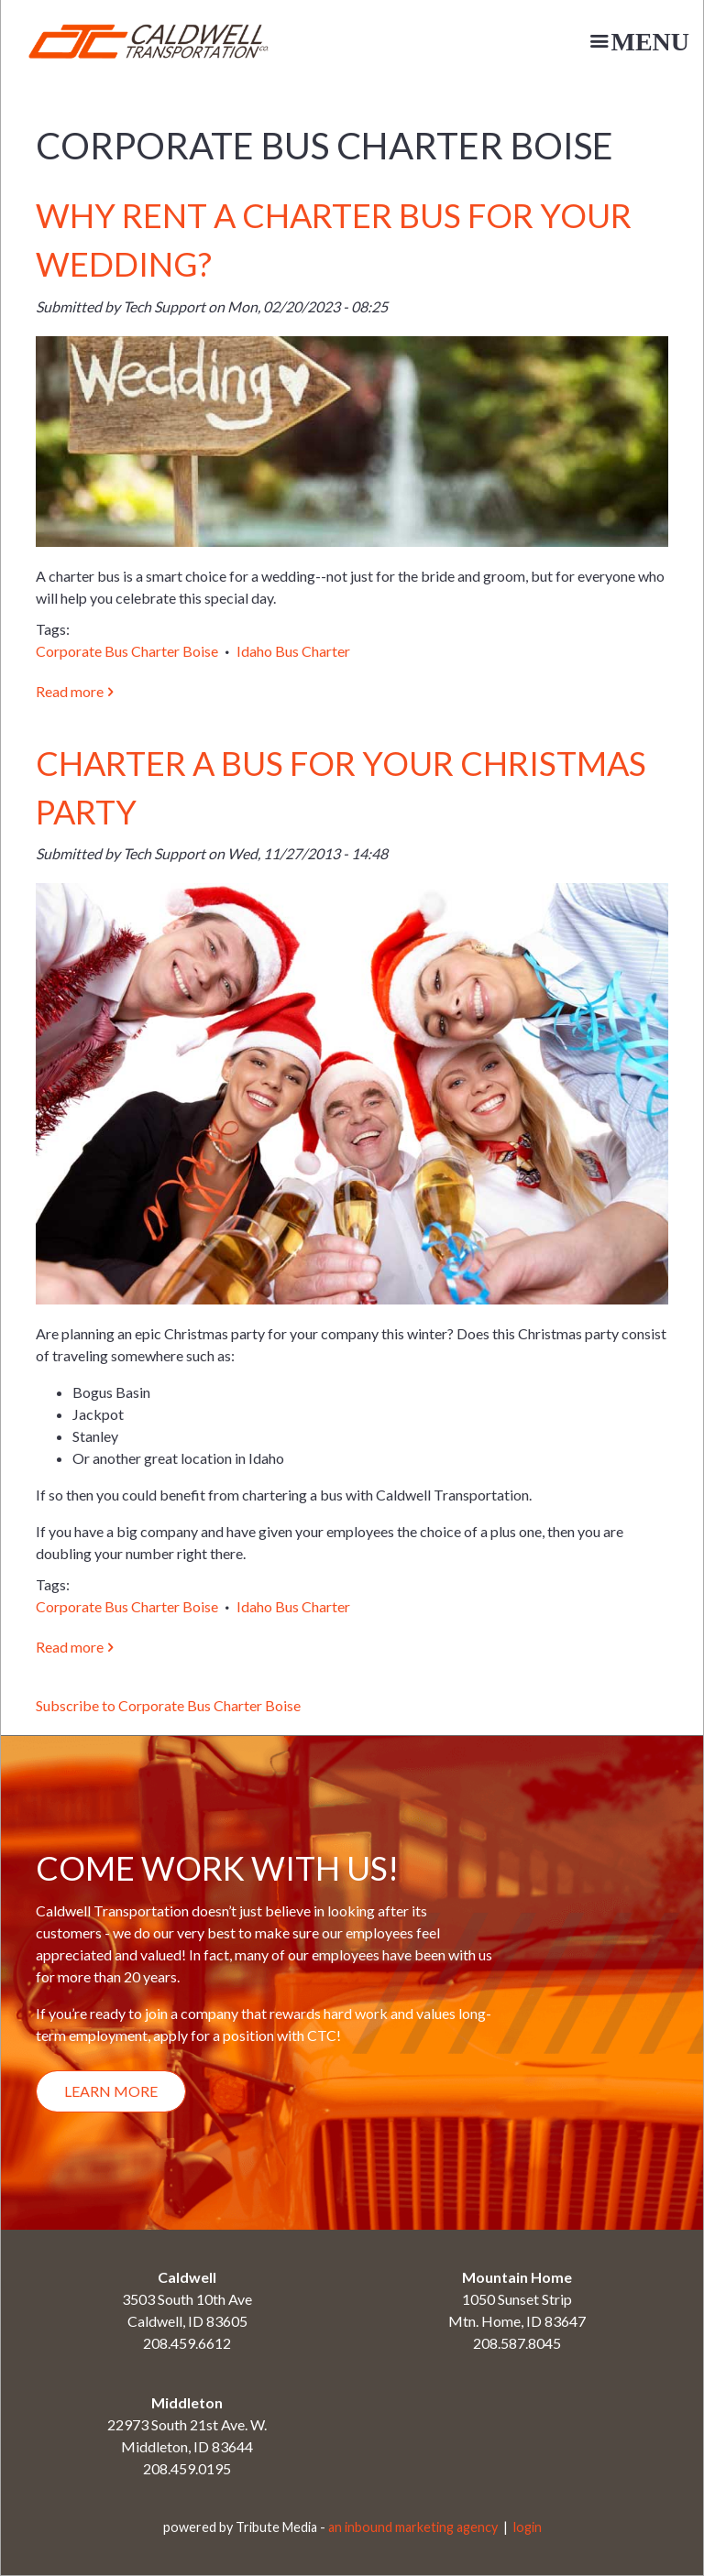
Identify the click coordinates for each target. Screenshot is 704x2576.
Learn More (111, 2091)
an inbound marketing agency (413, 2527)
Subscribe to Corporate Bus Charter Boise (168, 1705)
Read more (75, 691)
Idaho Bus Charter (293, 651)
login (527, 2527)
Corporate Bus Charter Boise (127, 651)
